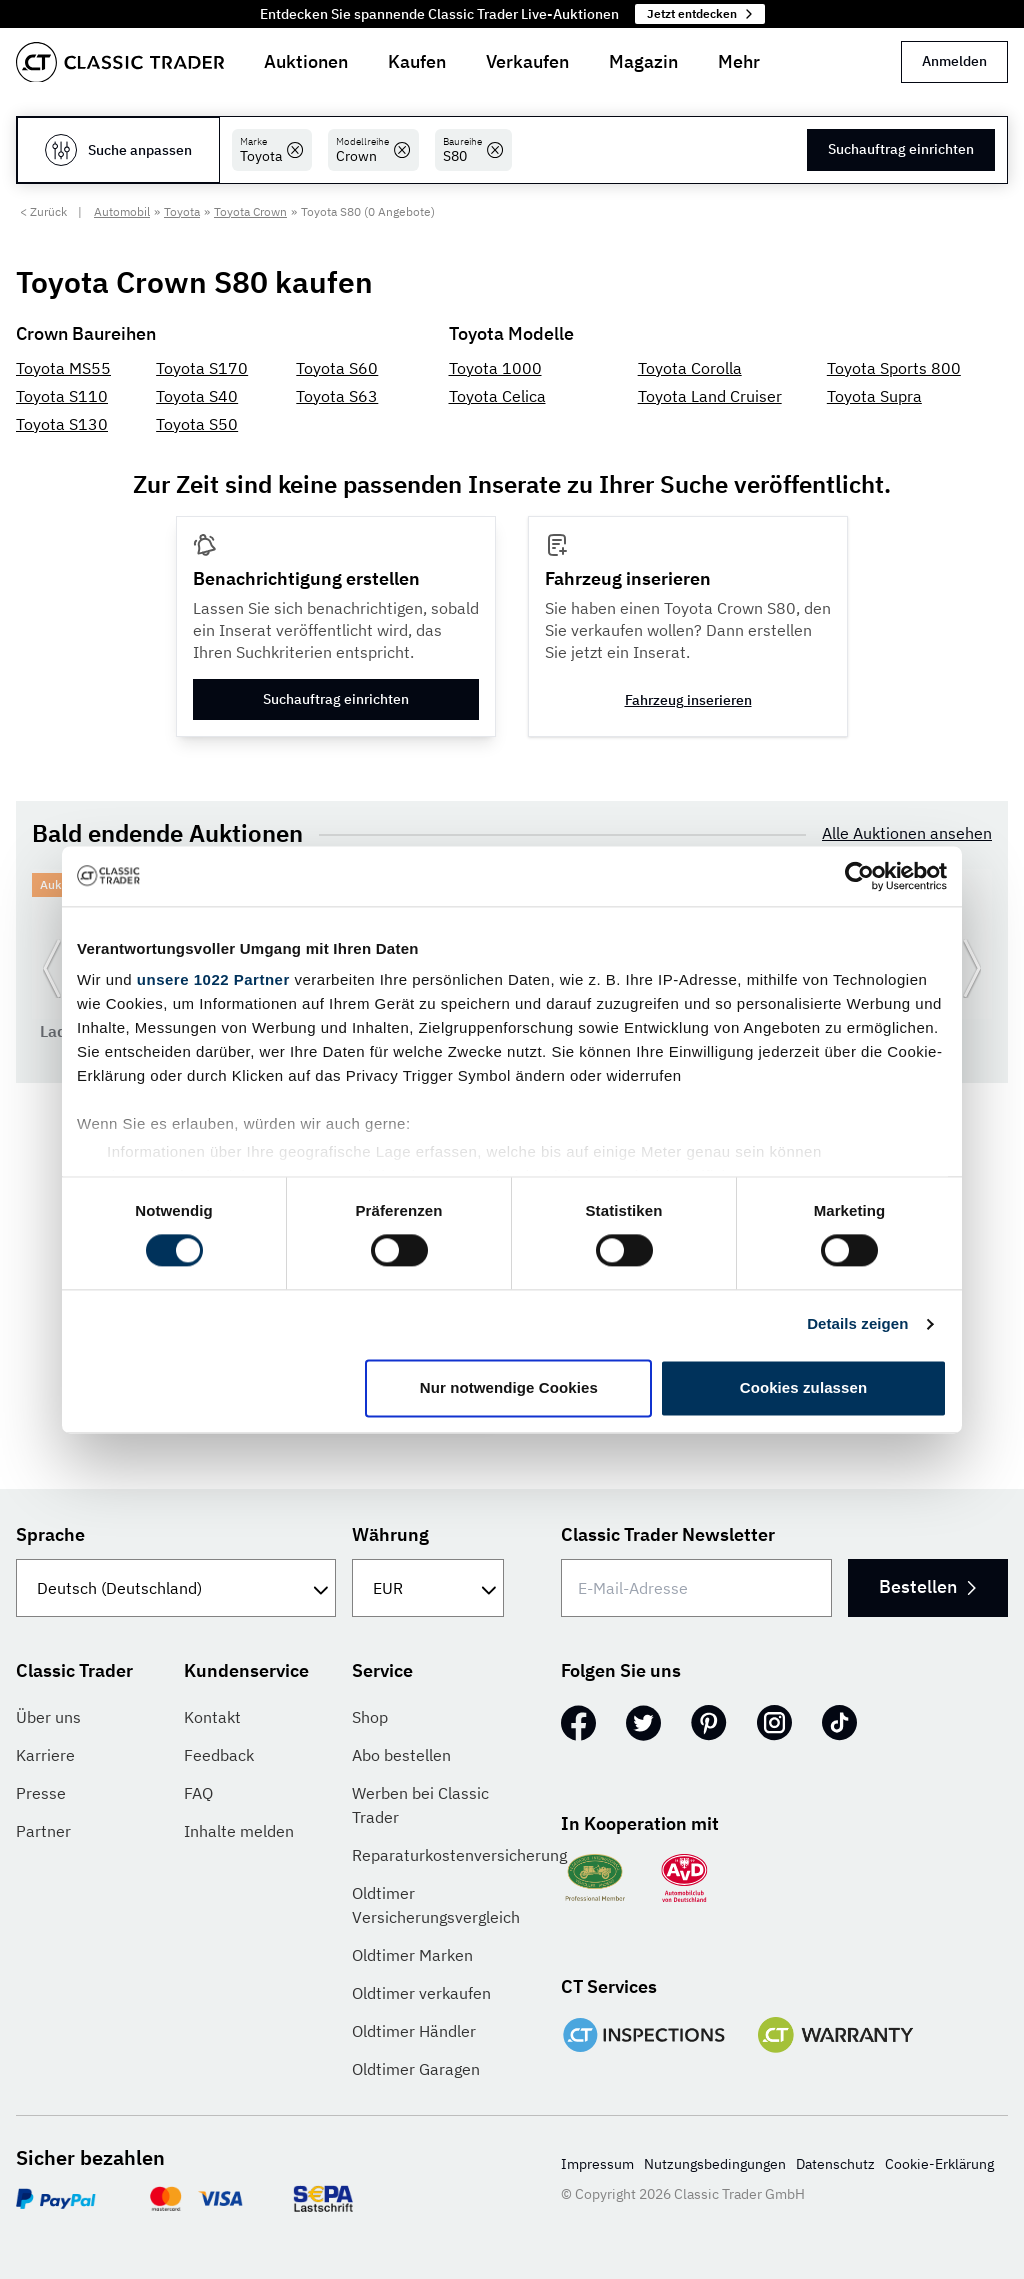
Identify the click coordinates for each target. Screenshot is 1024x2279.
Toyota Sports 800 (894, 368)
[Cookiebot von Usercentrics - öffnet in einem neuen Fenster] (859, 876)
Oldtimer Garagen (416, 2069)
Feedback (219, 1755)
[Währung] (428, 1588)
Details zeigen (857, 1324)
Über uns (48, 1717)
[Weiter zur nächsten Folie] (972, 968)
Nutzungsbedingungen (715, 2164)
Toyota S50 (197, 424)
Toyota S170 (202, 368)
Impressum (597, 2164)
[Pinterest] (709, 1723)
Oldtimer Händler (414, 2031)
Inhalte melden (239, 1831)
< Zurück (43, 211)
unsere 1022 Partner (213, 979)
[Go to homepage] (120, 62)
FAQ (198, 1793)
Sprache (50, 1534)
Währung (390, 1534)
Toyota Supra (874, 396)
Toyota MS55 (63, 368)
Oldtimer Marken (412, 1955)
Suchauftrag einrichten (901, 149)
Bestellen (926, 1586)
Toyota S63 (337, 396)
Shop (370, 1717)
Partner (43, 1831)
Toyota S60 (337, 368)
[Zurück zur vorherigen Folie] (52, 968)
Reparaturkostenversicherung (459, 1855)
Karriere (45, 1755)
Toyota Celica (497, 396)
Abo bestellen (401, 1755)
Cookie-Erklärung (939, 2164)
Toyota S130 (62, 424)
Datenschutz (835, 2164)
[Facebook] (578, 1723)
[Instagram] (774, 1723)
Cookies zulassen (803, 1387)
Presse (41, 1793)
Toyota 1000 (495, 368)
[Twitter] (643, 1723)
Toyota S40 (197, 396)
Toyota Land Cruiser (710, 396)
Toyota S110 (62, 396)
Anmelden (954, 61)
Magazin (643, 61)
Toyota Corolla (690, 368)
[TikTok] (839, 1723)
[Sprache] (176, 1588)
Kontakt (212, 1717)
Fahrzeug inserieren (688, 700)
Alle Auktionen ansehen (907, 833)
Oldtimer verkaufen (421, 1993)
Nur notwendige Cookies (509, 1387)
